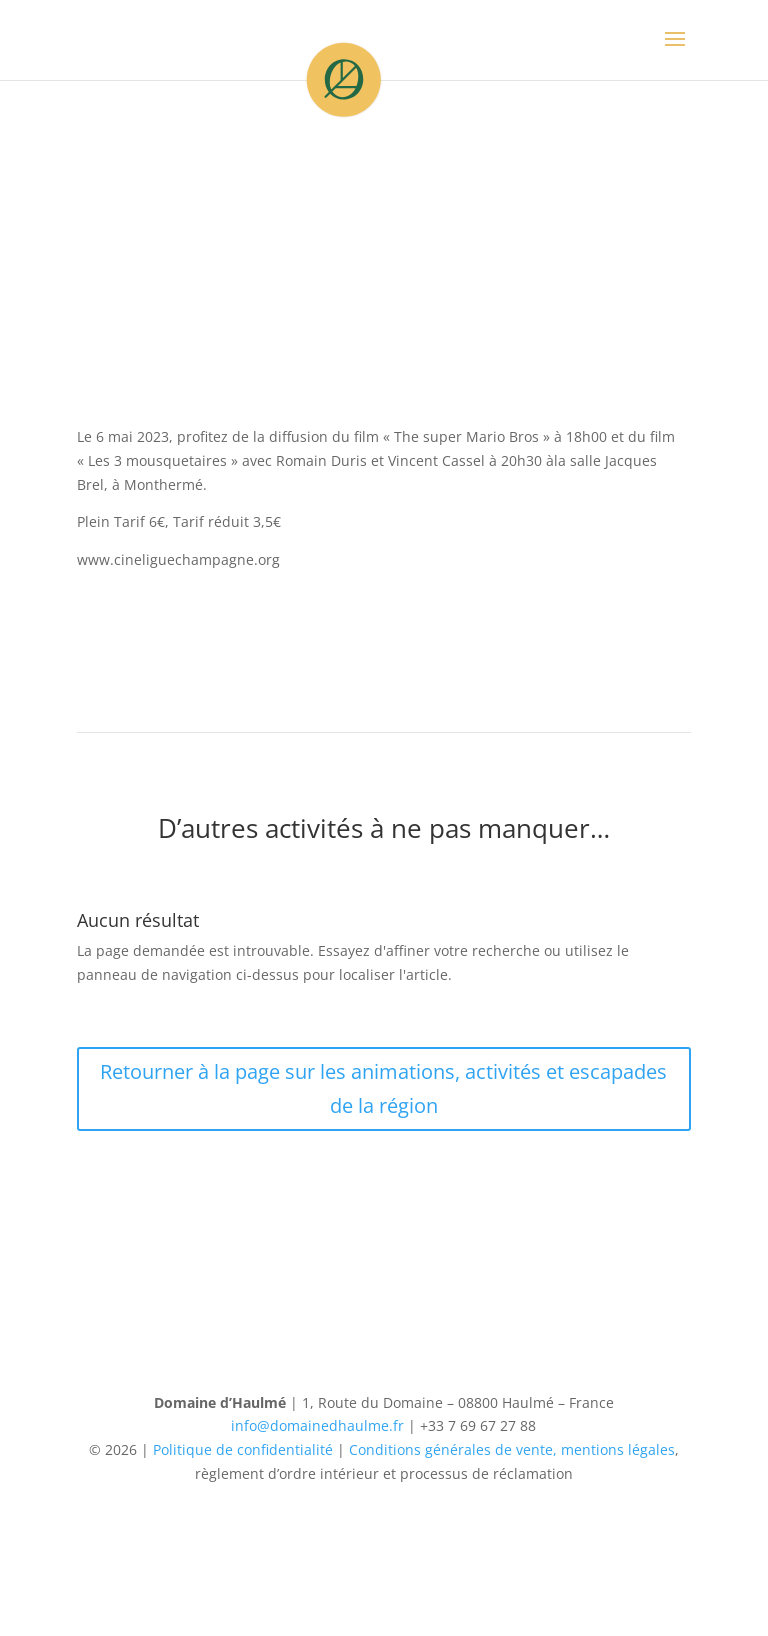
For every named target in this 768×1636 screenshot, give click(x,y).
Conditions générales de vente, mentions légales (512, 1449)
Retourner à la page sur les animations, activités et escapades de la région (383, 1088)
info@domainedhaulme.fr (317, 1425)
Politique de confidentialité (243, 1449)
